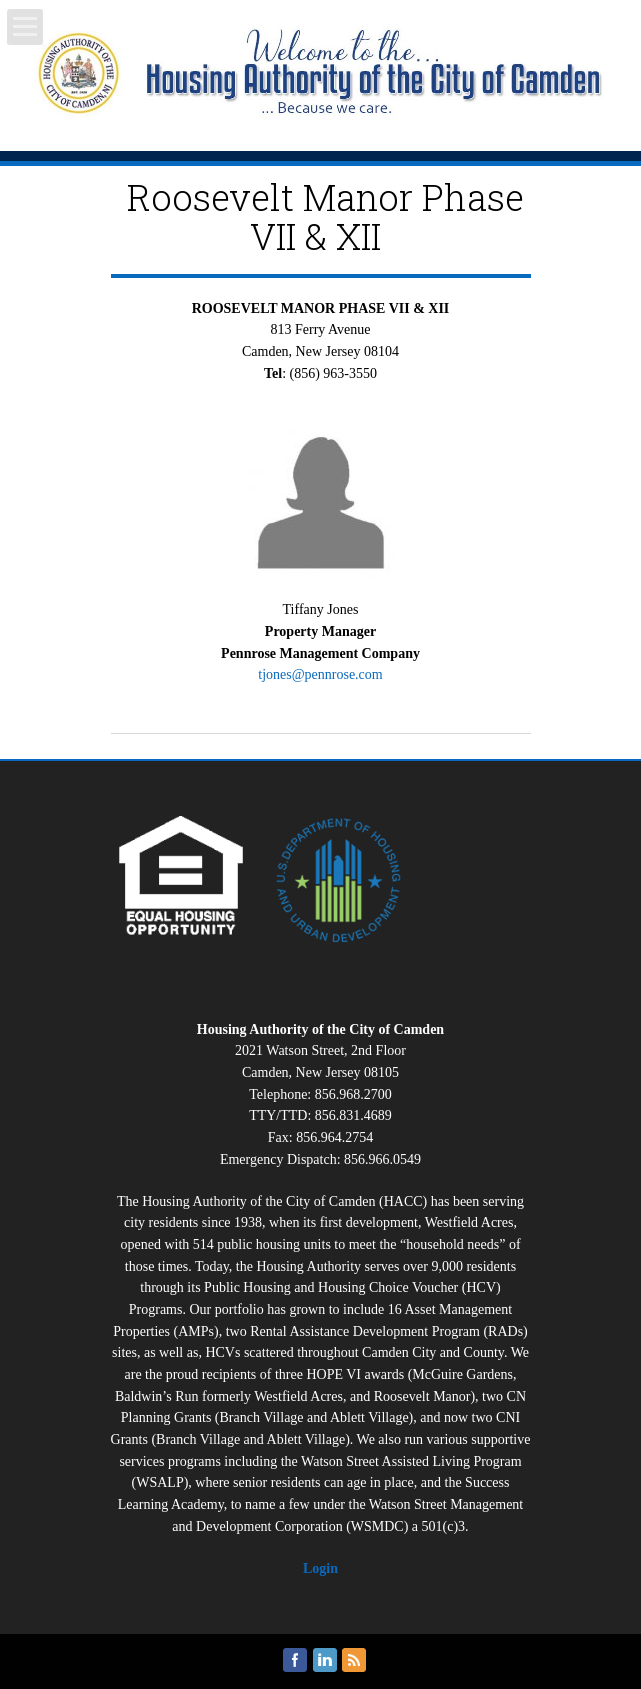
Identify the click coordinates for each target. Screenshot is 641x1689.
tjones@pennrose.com (320, 674)
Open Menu (25, 27)
